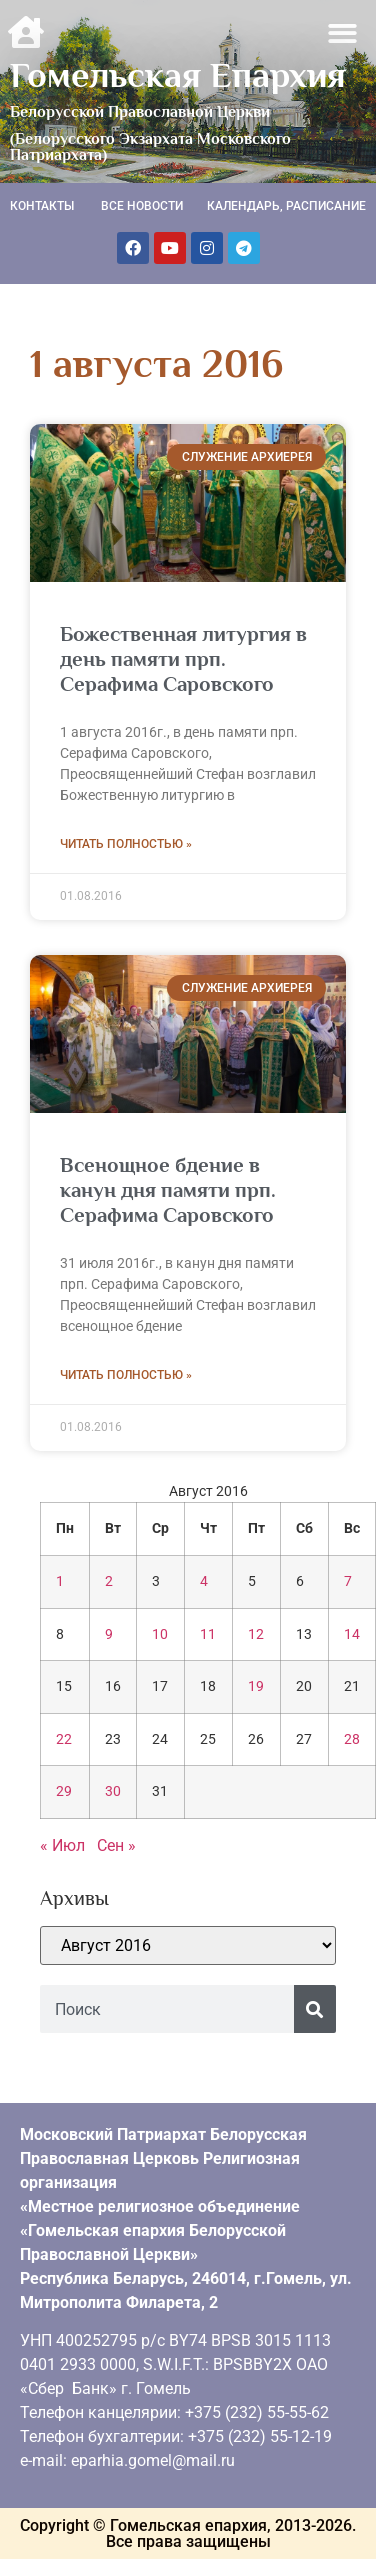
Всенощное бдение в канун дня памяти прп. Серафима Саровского (168, 1190)
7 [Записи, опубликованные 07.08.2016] (348, 1581)
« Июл (62, 1845)
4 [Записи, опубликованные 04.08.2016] (204, 1581)
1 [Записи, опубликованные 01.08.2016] (60, 1581)
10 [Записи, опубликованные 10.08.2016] (160, 1634)
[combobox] (167, 2009)
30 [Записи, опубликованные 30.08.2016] (113, 1791)
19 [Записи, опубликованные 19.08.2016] (256, 1686)
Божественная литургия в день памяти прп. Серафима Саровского (183, 659)
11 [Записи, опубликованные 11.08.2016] (208, 1634)
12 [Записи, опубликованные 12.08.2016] (256, 1634)
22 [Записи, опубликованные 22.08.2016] (64, 1739)
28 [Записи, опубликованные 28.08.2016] (352, 1739)
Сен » (116, 1845)
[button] (343, 33)
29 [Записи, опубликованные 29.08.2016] (64, 1791)
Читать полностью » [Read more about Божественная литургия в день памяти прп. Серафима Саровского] (126, 844)
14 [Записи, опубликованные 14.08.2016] (352, 1634)
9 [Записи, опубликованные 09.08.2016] (109, 1634)
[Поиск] (315, 2009)
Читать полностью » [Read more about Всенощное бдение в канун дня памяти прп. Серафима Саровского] (126, 1375)
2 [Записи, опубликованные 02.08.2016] (109, 1581)
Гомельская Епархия (178, 75)
